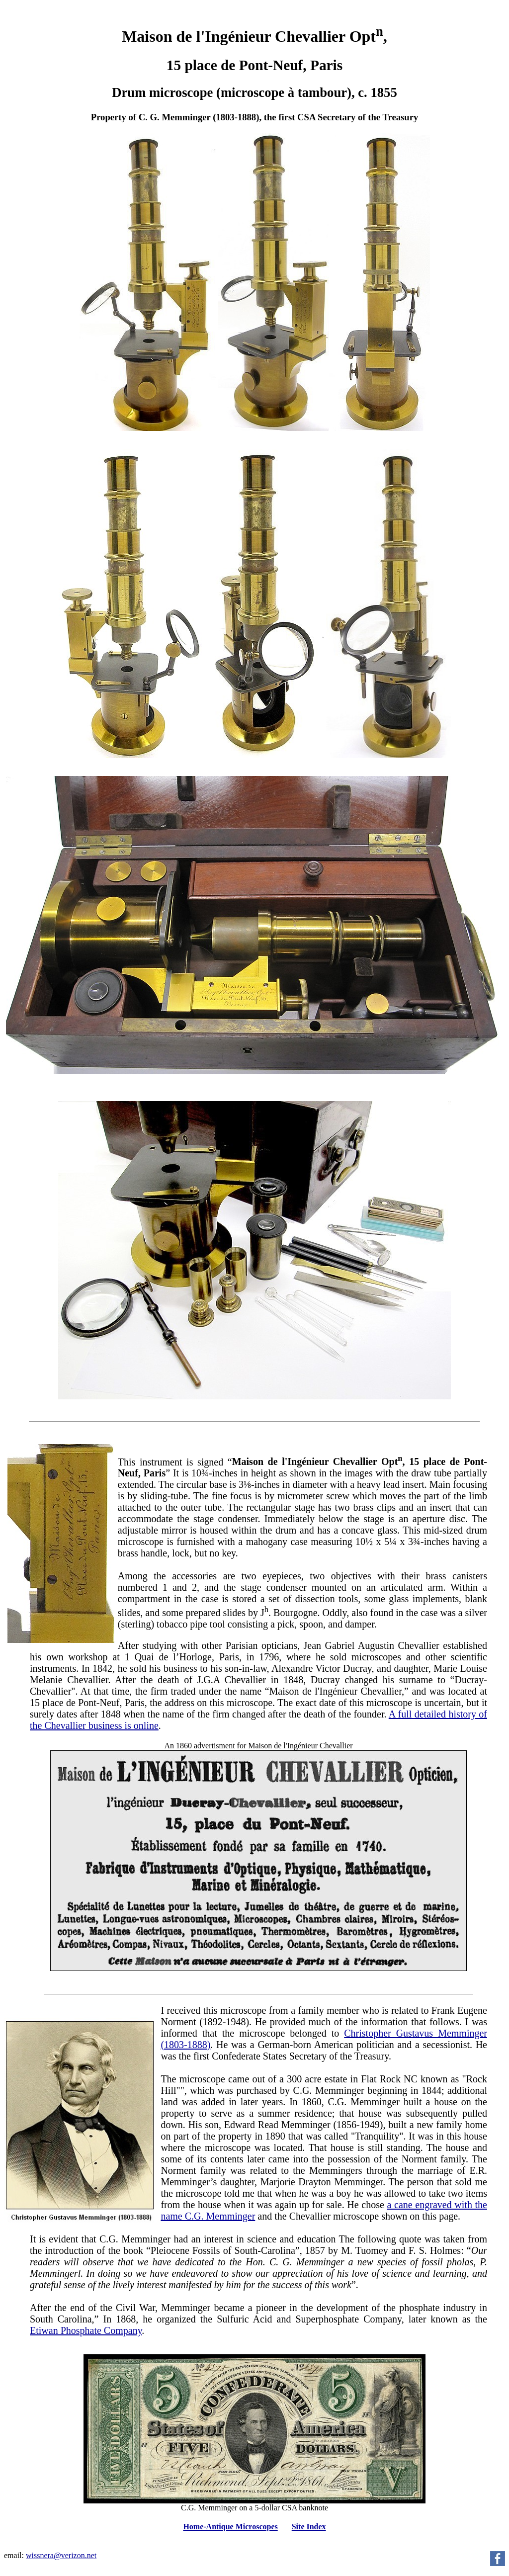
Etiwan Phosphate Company (86, 2330)
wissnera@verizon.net (61, 2555)
